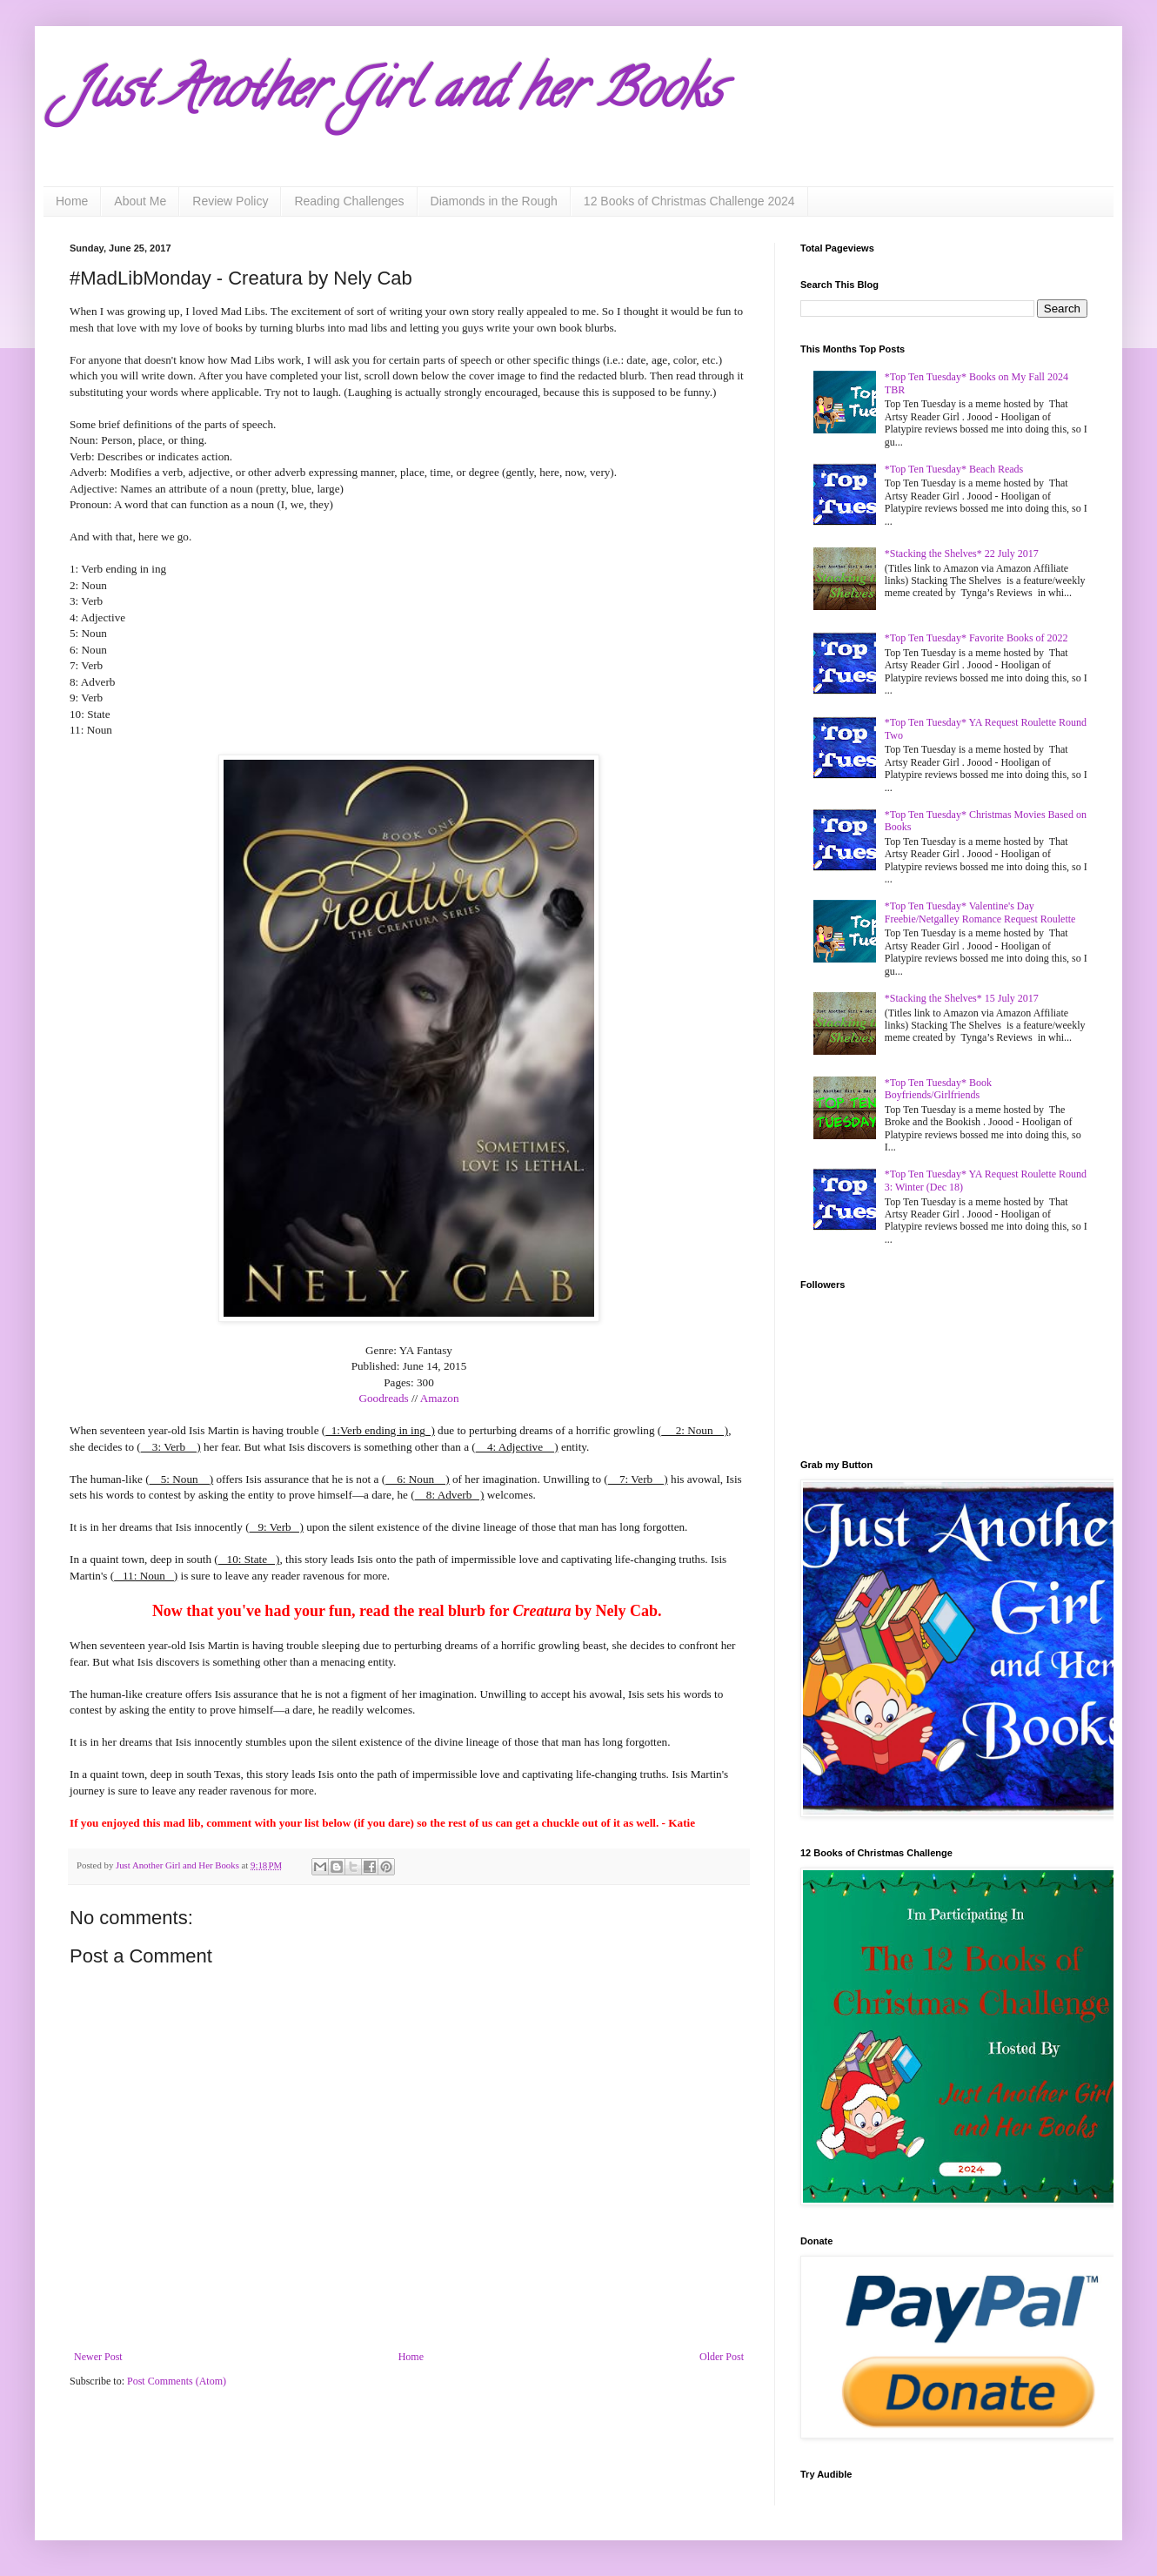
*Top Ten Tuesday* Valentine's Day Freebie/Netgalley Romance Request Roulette (980, 912)
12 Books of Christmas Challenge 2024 (689, 201)
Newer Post (98, 2357)
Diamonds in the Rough (494, 201)
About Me (140, 201)
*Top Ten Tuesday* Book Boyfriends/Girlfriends (938, 1089)
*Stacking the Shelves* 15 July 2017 (962, 998)
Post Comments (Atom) (176, 2381)
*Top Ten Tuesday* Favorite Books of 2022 (976, 638)
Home (72, 201)
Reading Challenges (349, 201)
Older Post (721, 2357)
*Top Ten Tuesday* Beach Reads (954, 469)
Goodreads (383, 1398)
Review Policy (230, 201)
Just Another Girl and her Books (396, 95)
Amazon (439, 1398)
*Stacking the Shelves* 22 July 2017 (962, 553)
